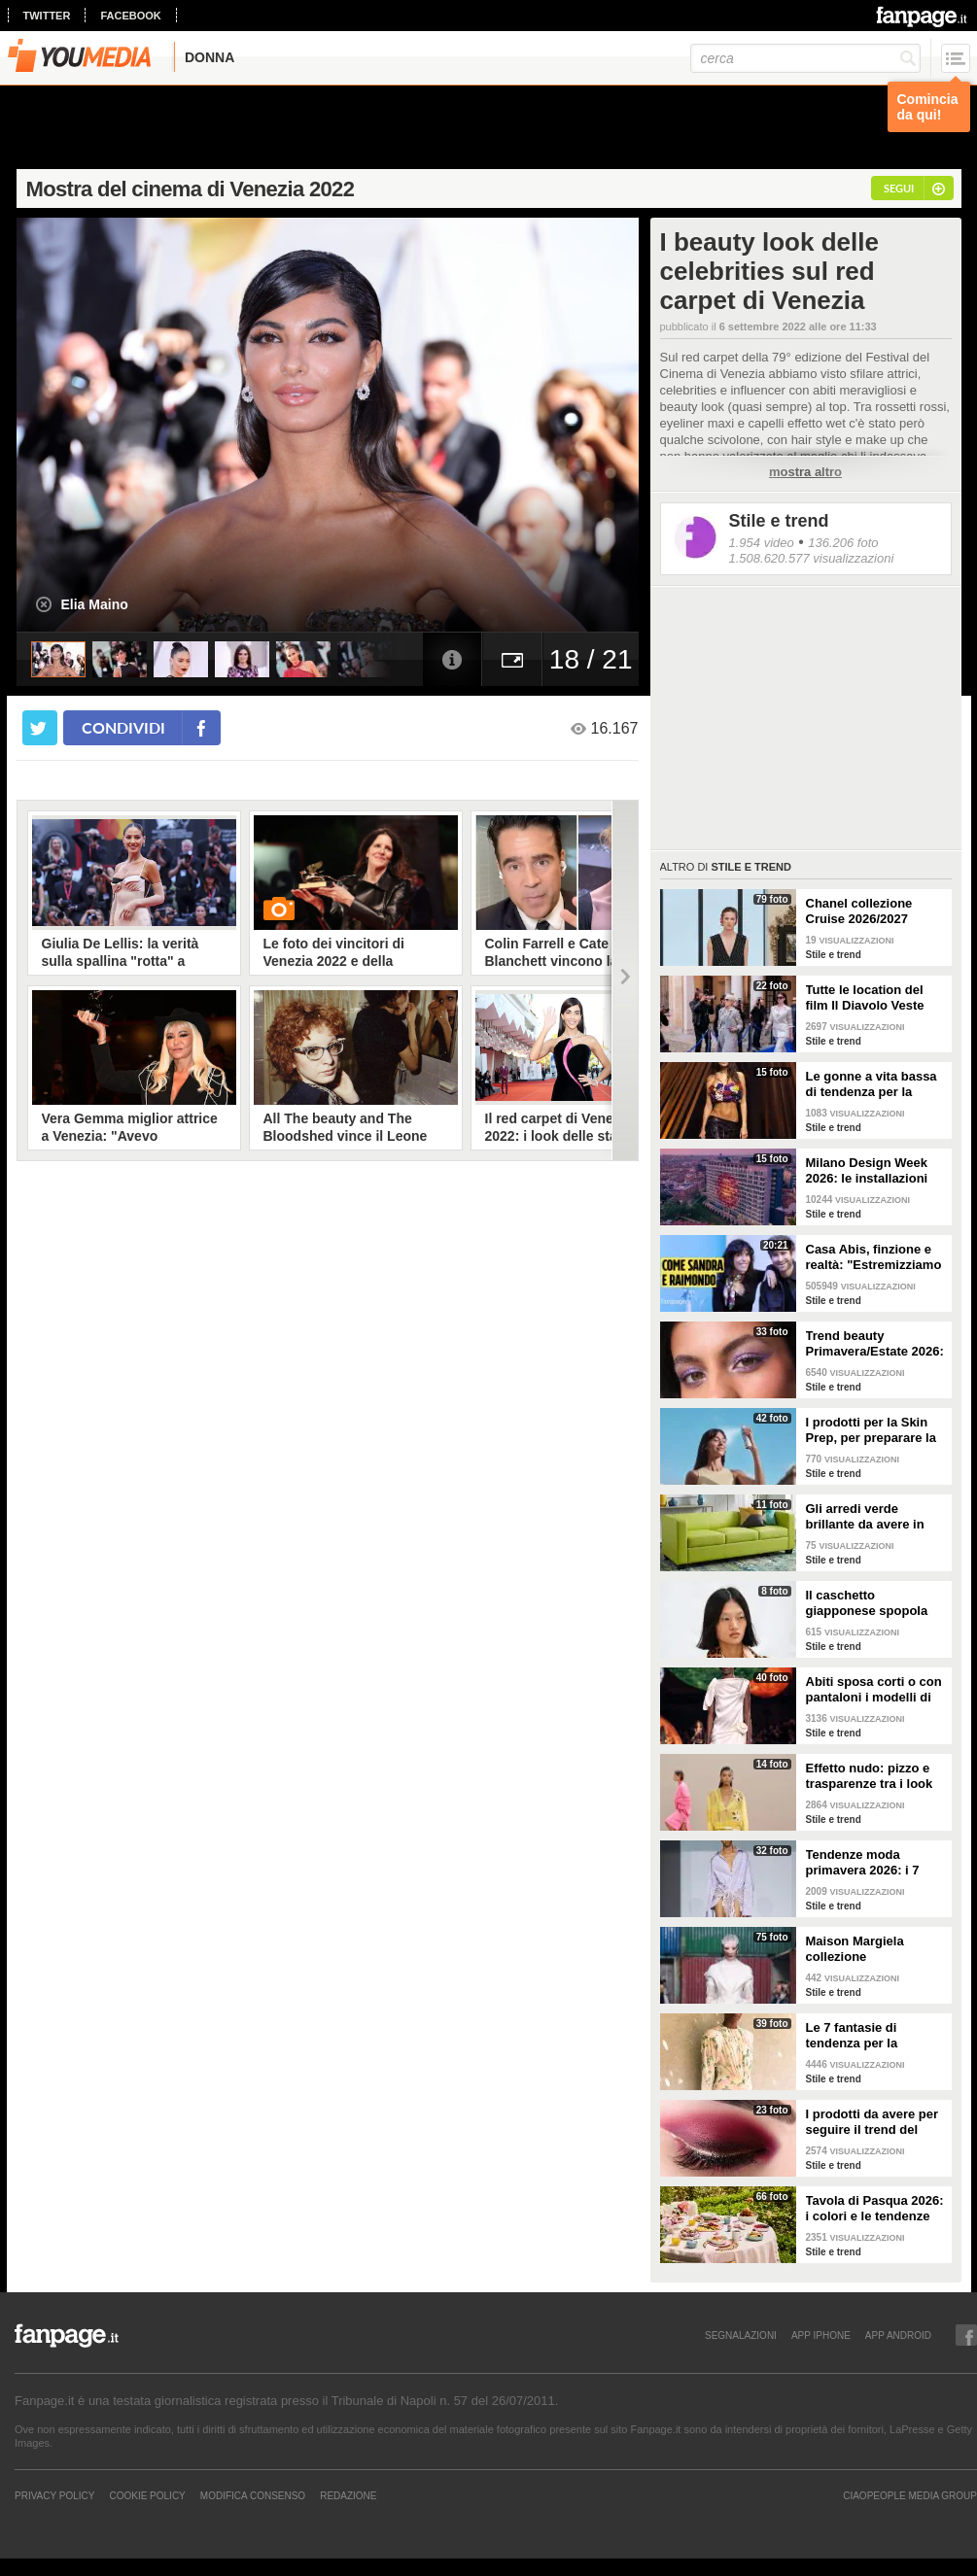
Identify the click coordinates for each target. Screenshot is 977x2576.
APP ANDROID (898, 2335)
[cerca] (805, 58)
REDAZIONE (348, 2495)
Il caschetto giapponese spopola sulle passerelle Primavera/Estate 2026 (873, 1603)
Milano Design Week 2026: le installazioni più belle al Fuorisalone (876, 1170)
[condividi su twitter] (39, 727)
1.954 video (761, 542)
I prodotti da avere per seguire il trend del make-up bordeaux (872, 2122)
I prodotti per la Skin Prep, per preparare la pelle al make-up (871, 1430)
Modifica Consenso (252, 2495)
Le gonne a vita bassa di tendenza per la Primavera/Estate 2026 (873, 1084)
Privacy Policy (54, 2495)
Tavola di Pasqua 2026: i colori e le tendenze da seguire (875, 2208)
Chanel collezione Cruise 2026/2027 (859, 911)
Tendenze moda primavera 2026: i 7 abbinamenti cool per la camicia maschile (869, 1862)
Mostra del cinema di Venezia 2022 (190, 189)
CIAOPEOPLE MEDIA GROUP (910, 2495)
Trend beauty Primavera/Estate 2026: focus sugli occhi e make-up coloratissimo (875, 1343)
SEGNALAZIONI (741, 2335)
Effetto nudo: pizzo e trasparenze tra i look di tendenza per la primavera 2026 (869, 1776)
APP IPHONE (821, 2335)
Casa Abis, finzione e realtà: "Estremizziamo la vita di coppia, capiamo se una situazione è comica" (874, 1257)
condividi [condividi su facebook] (123, 727)
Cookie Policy (147, 2495)
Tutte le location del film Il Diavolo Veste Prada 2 (865, 997)
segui (899, 188)
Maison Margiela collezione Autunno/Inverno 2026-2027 (874, 1949)
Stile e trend (779, 521)
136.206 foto (843, 542)
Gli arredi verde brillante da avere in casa (865, 1516)
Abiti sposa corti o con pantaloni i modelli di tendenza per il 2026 (874, 1689)
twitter (47, 15)
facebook (130, 15)
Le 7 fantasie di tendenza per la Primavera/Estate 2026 (873, 2035)
